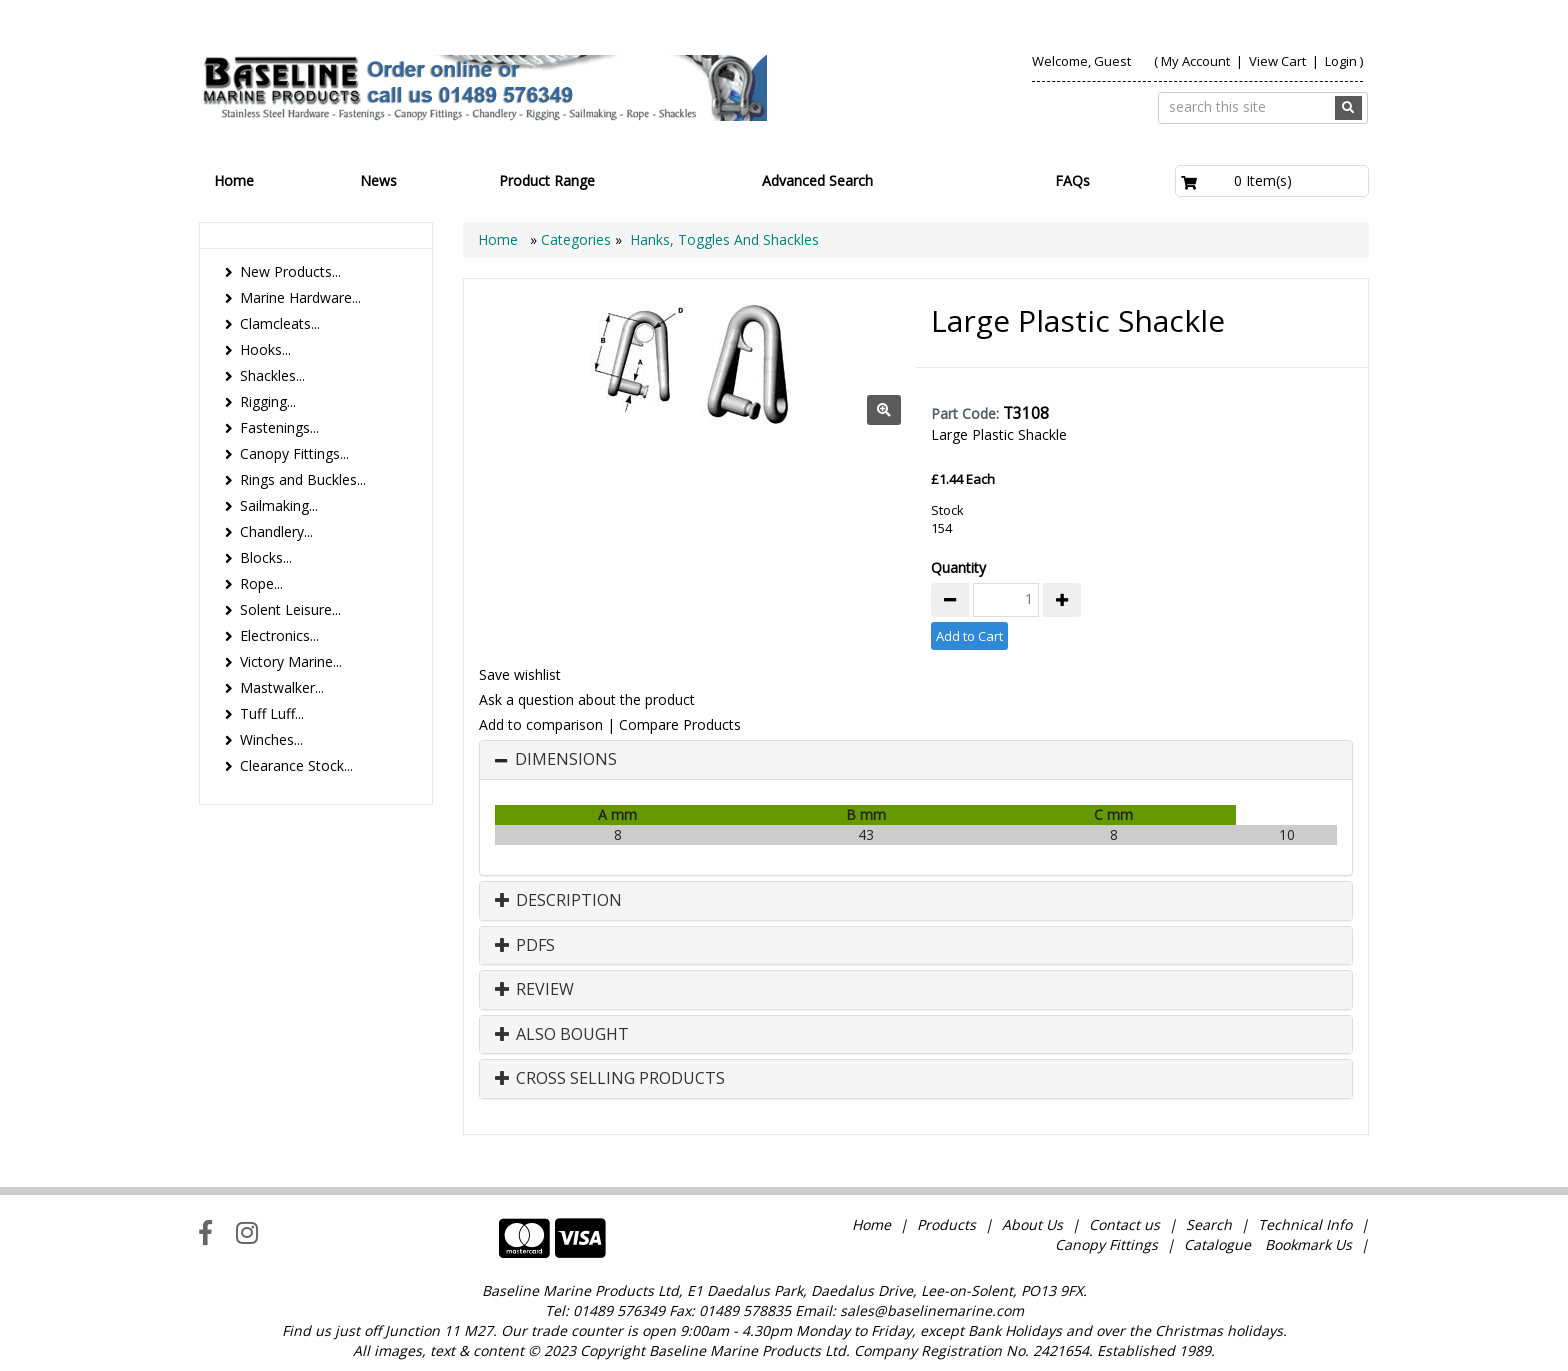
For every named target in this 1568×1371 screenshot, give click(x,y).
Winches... (271, 739)
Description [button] (558, 901)
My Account (1195, 61)
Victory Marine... (291, 661)
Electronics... (279, 635)
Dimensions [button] (566, 760)
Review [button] (534, 990)
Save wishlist (520, 674)
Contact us (1124, 1224)
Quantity (958, 567)
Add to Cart (969, 636)
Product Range (547, 180)
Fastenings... (279, 427)
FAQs (1072, 180)
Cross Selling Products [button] (610, 1079)
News (378, 180)
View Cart (1279, 61)
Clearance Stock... (296, 765)
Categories (578, 239)
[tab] (916, 760)
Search (1211, 1224)
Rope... (261, 583)
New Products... (290, 271)
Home (234, 180)
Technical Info (1305, 1224)
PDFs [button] (525, 946)
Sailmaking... (279, 505)
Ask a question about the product (587, 699)
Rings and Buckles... (303, 479)
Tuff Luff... (272, 713)
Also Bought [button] (562, 1035)
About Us (1032, 1224)
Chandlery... (276, 531)
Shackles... (272, 375)
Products (946, 1224)
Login (1341, 61)
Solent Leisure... (290, 609)
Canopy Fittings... (294, 453)
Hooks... (265, 349)
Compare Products (680, 724)
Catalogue (1217, 1244)
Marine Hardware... (300, 297)
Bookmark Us (1308, 1244)
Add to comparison (541, 724)
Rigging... (268, 401)
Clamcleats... (280, 323)
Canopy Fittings (1106, 1244)
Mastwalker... (282, 687)
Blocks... (266, 557)
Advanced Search (817, 180)
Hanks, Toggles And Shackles (724, 239)
